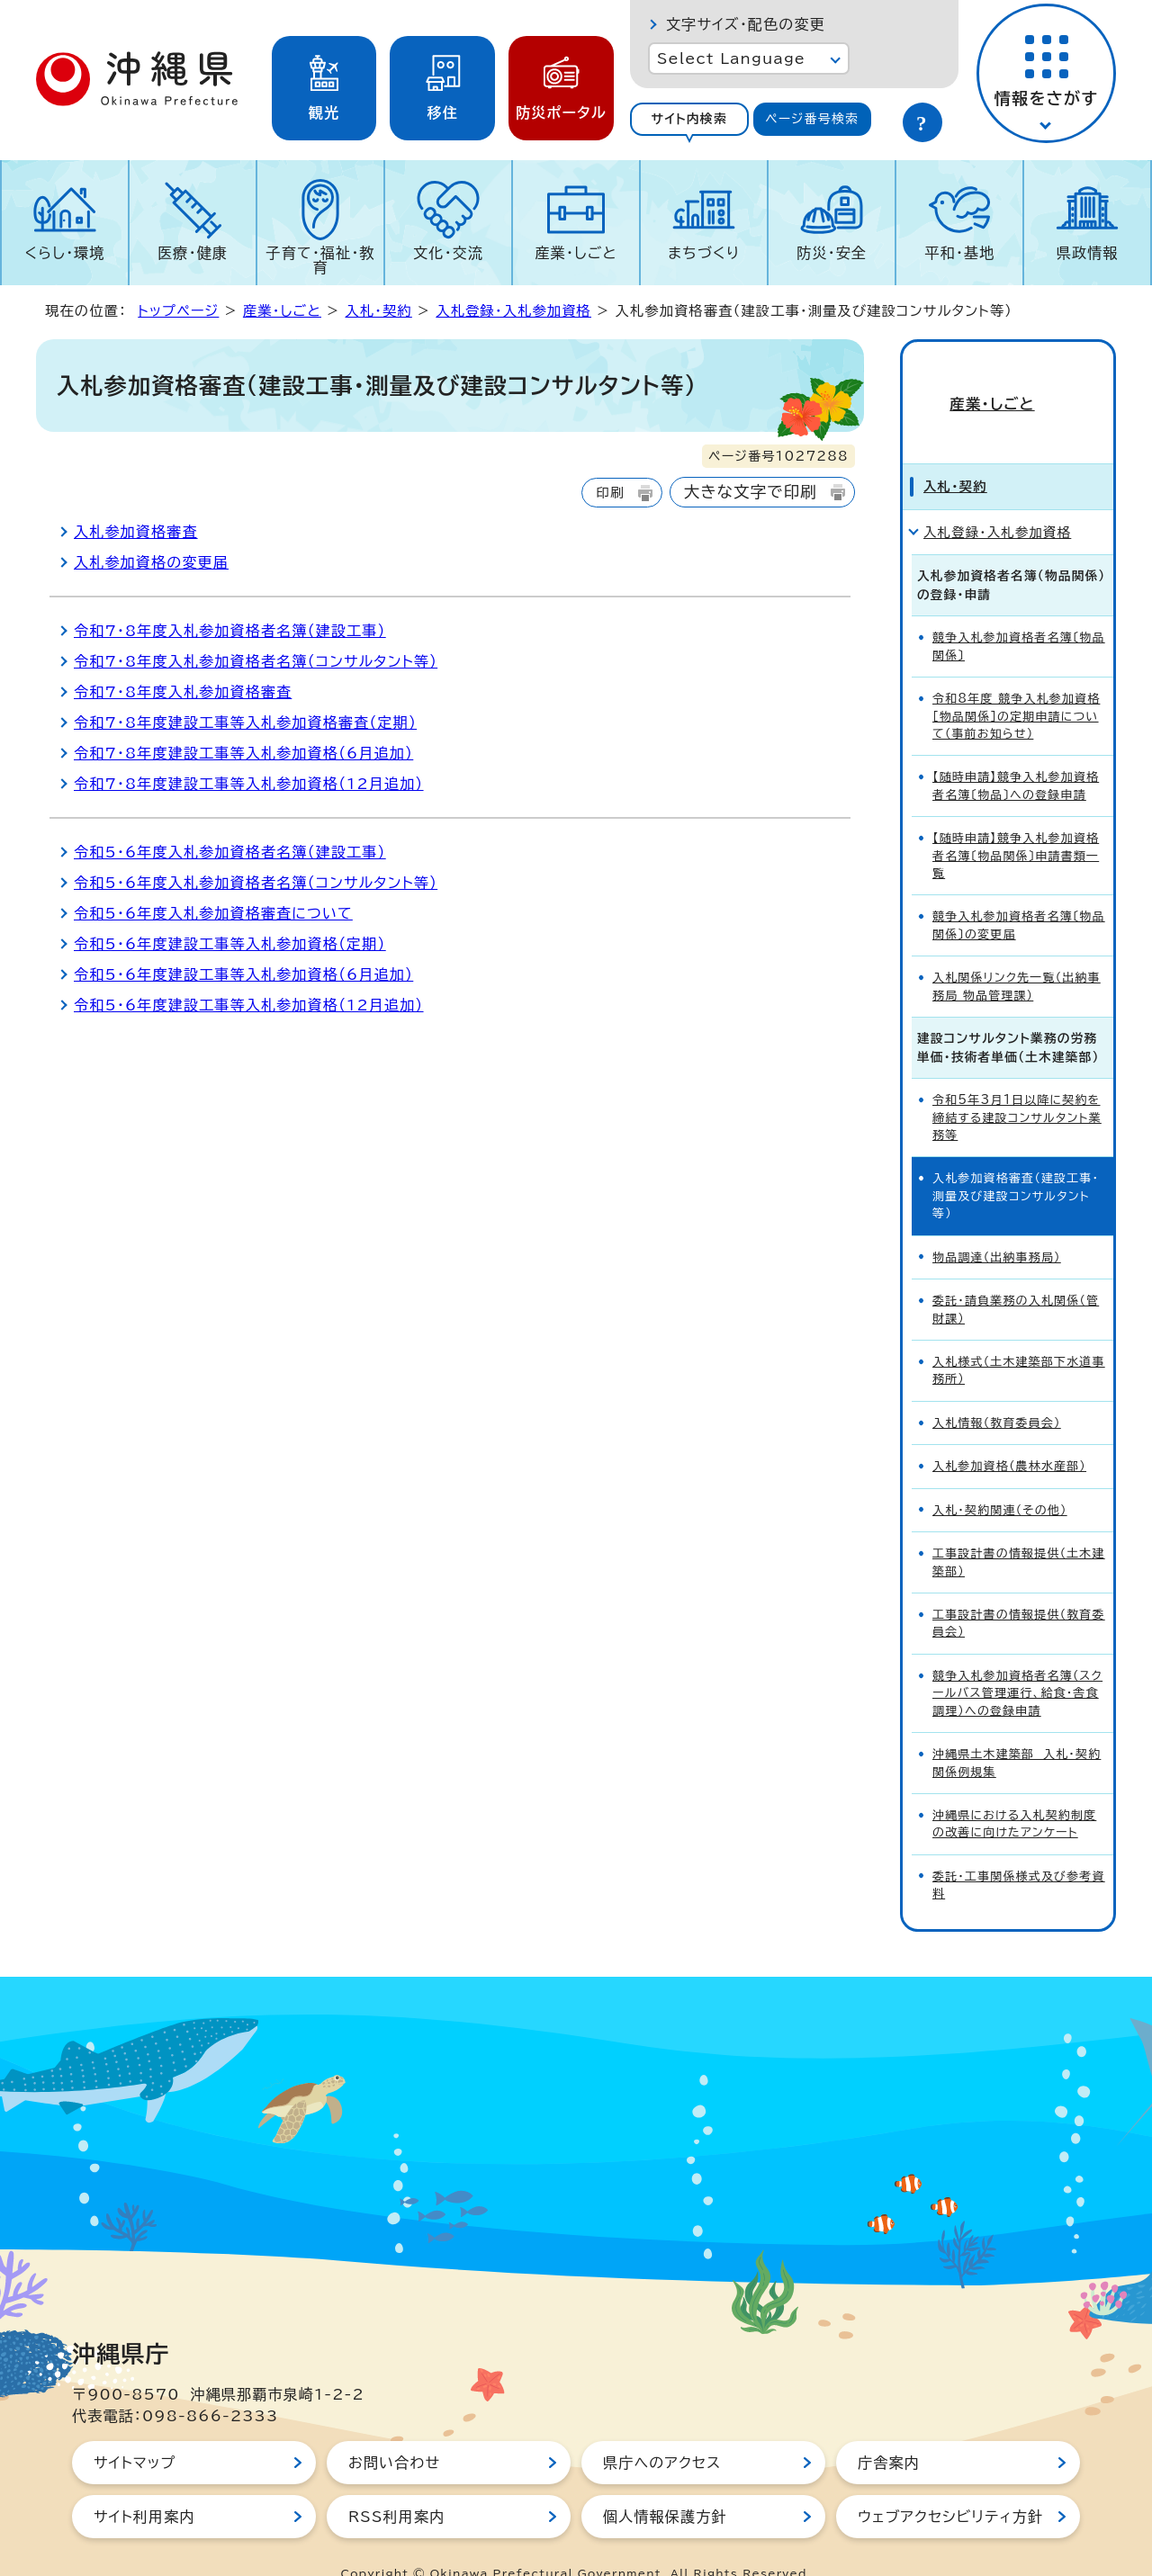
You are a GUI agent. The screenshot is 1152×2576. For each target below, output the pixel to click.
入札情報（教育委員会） (996, 1390)
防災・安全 (831, 253)
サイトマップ (135, 2430)
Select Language (731, 58)
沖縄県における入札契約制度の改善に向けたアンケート (1014, 1791)
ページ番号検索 (812, 118)
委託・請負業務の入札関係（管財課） (1015, 1276)
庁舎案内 (889, 2430)
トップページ (178, 311)
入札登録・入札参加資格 (513, 311)
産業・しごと (575, 253)
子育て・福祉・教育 (320, 260)
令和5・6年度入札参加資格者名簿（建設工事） (230, 852)
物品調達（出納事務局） (996, 1225)
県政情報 (1088, 253)
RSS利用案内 (396, 2484)
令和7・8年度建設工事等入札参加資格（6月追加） (243, 753)
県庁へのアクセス (662, 2430)
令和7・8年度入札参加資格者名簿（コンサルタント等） (255, 661)
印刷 (610, 492)
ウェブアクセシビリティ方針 (950, 2484)
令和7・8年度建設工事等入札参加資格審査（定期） (245, 722)
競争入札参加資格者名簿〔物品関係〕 (1018, 613)
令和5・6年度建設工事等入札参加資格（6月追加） (243, 974)
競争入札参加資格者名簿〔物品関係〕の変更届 (1018, 893)
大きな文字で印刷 (750, 491)
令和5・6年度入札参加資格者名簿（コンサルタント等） (255, 882)
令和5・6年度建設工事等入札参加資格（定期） (230, 944)
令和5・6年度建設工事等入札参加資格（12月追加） (249, 1005)
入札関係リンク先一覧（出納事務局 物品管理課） (1016, 953)
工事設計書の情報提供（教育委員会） (1018, 1590)
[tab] (689, 119)
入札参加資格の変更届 (151, 562)
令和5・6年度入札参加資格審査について (213, 913)
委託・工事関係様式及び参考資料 (1018, 1852)
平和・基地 (959, 253)
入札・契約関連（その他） (999, 1478)
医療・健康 (193, 253)
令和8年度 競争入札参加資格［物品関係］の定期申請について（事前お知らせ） (1016, 683)
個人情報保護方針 (665, 2484)
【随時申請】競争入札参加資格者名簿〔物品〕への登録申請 (1015, 754)
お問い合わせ (394, 2430)
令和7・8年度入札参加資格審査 (183, 692)
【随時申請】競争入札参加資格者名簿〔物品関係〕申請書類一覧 (1015, 823)
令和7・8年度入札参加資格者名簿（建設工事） (230, 631)
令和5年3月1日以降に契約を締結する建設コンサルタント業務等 (1017, 1085)
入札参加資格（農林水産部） (1009, 1434)
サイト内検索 (689, 118)
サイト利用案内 (144, 2484)
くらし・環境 (64, 253)
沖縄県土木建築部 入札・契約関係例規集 (1016, 1730)
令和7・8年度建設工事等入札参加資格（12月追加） (249, 783)
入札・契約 (378, 311)
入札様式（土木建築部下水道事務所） (1018, 1338)
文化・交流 (448, 253)
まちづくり (704, 253)
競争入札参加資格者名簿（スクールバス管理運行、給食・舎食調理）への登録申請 (1017, 1661)
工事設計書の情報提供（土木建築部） (1018, 1529)
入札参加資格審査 (136, 532)
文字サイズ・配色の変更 (745, 24)
